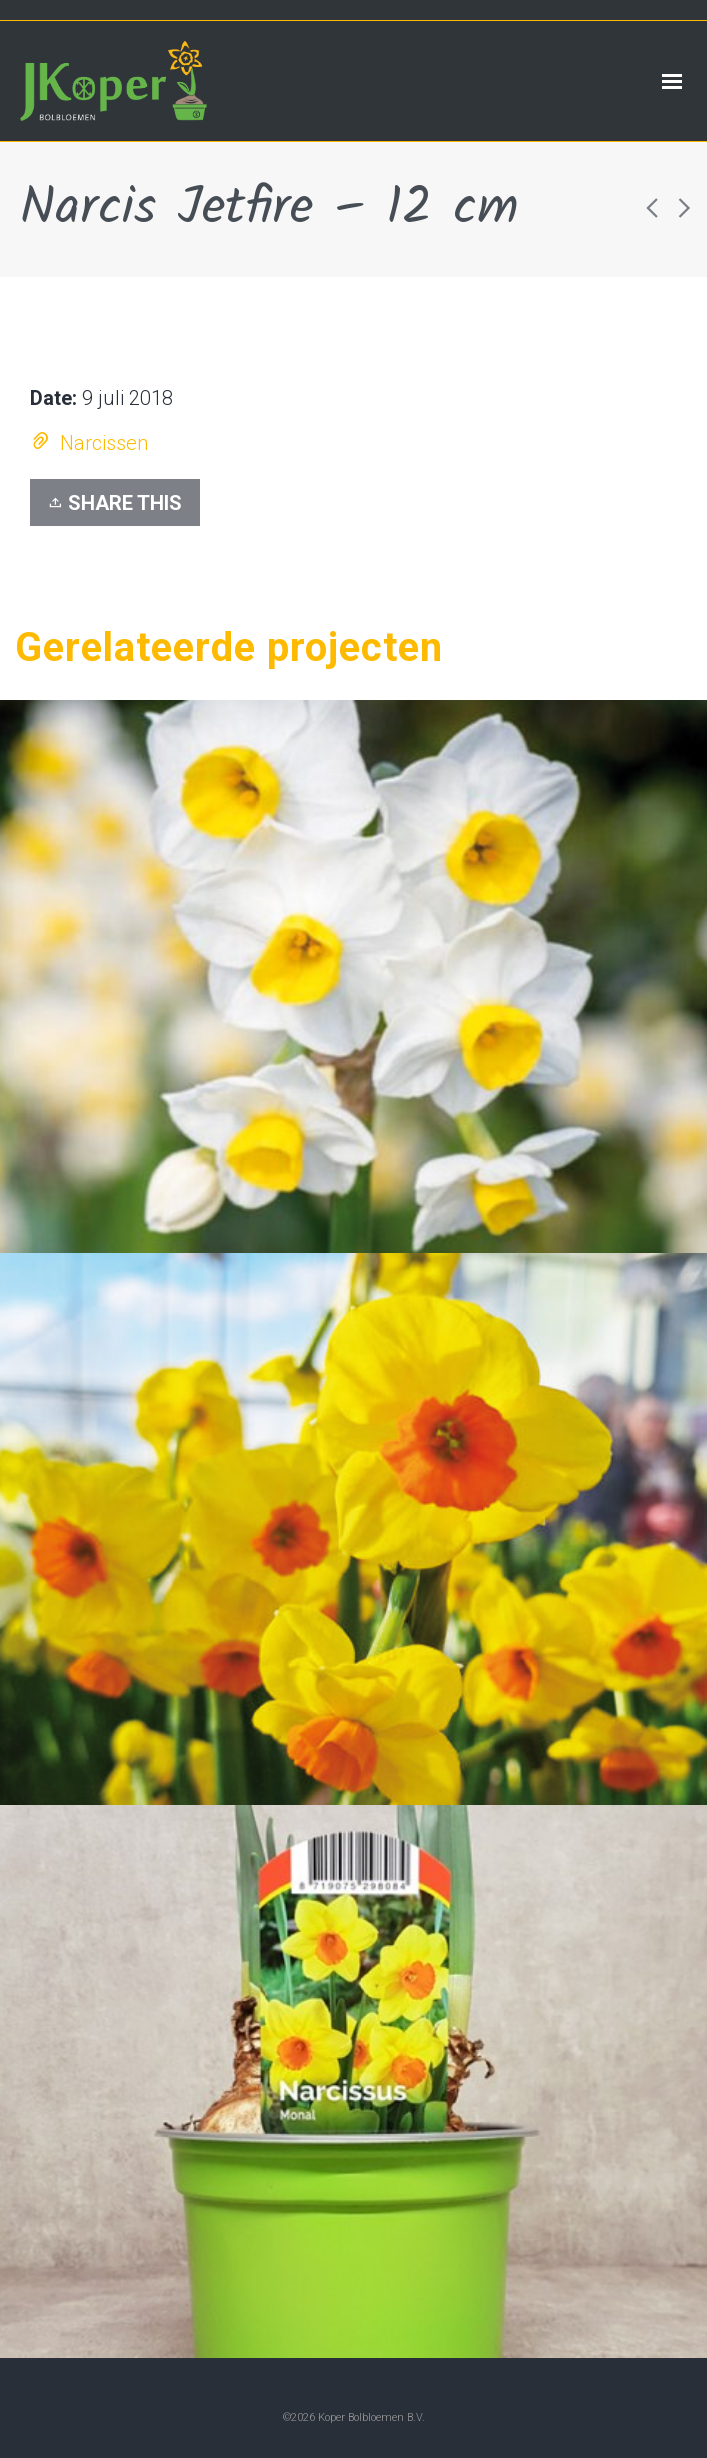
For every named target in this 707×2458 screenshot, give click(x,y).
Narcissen (104, 443)
